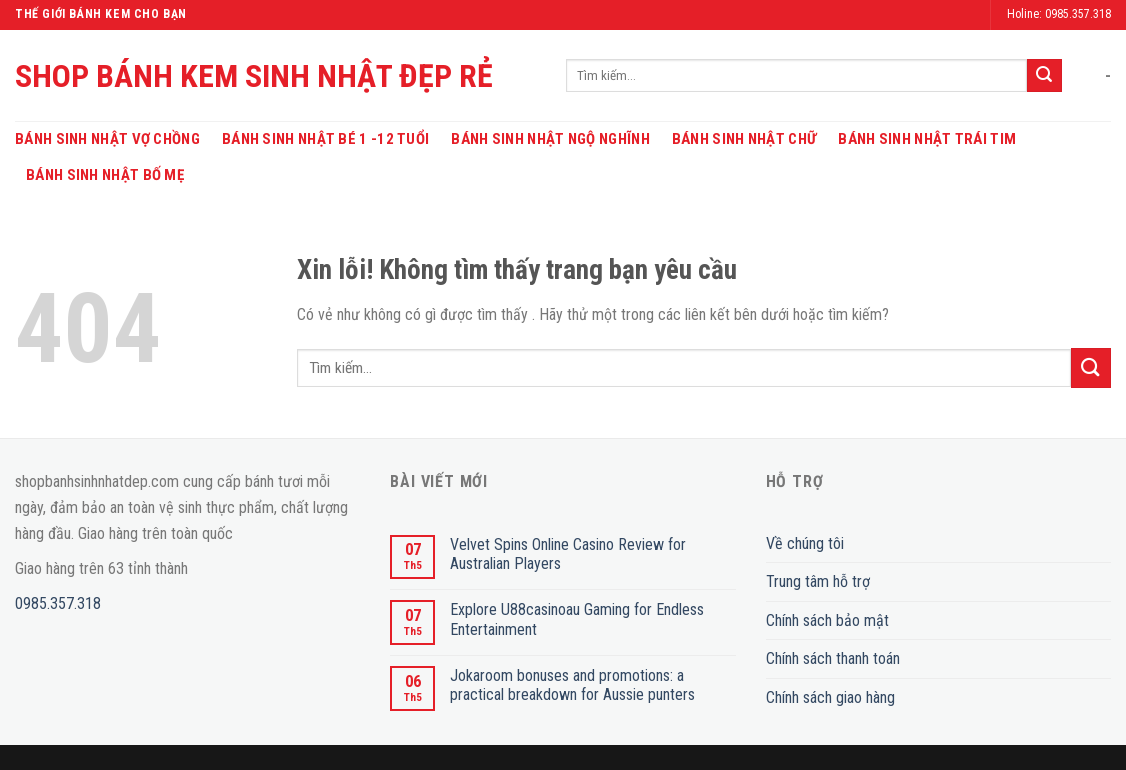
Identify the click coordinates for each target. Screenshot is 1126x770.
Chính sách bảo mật (827, 620)
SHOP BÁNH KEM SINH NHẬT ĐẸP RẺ (254, 76)
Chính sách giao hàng (830, 697)
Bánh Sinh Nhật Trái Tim (927, 139)
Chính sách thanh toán (833, 658)
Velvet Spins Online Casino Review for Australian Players (568, 554)
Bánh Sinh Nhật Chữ (744, 139)
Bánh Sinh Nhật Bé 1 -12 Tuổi (325, 139)
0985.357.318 (58, 603)
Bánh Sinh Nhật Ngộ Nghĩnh (550, 139)
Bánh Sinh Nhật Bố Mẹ (105, 175)
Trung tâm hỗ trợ (818, 581)
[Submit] (1044, 76)
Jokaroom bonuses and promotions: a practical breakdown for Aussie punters (572, 685)
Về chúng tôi (805, 543)
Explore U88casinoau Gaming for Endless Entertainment (577, 619)
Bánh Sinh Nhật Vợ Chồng (107, 139)
